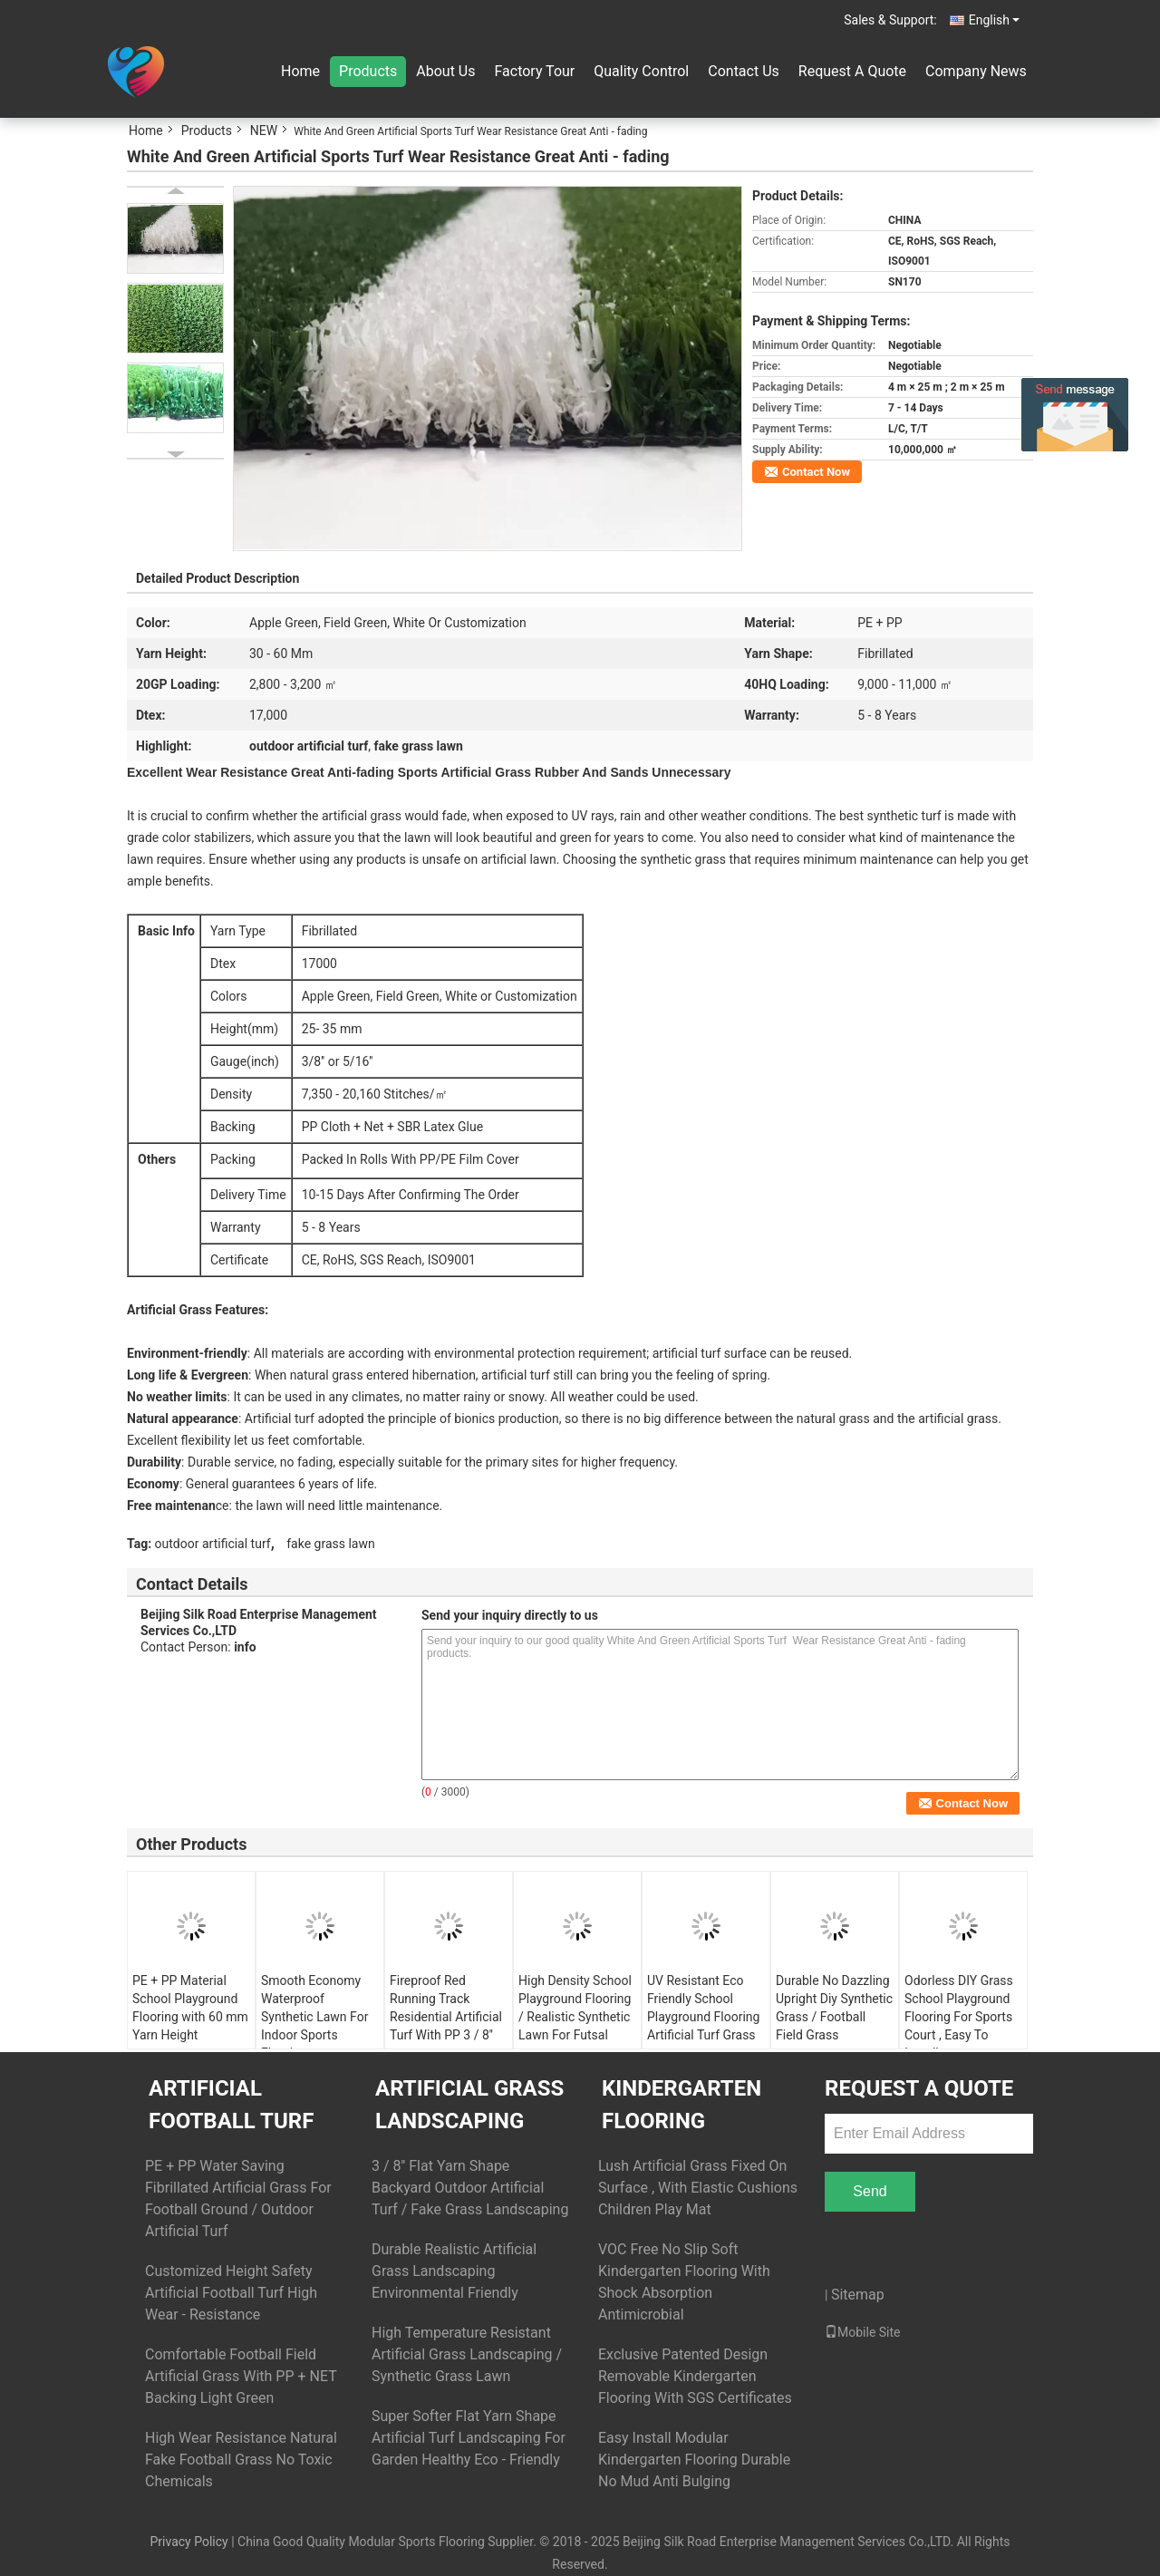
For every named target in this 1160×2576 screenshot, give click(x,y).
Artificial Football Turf (231, 2105)
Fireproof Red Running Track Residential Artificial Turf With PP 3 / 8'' (446, 2007)
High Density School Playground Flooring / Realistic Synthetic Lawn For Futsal (575, 2007)
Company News (976, 71)
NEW (263, 130)
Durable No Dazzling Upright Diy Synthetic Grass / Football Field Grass (834, 2007)
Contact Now (816, 472)
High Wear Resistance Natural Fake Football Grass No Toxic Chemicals (241, 2459)
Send (869, 2191)
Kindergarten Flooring (681, 2105)
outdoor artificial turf (213, 1543)
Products (368, 71)
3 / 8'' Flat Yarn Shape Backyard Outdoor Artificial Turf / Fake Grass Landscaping (470, 2187)
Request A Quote (852, 71)
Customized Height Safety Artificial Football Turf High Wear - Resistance (231, 2292)
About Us (445, 71)
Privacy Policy (188, 2541)
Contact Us (743, 71)
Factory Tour (534, 71)
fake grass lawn (330, 1543)
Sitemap (857, 2294)
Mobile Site (863, 2332)
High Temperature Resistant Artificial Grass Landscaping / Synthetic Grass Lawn (467, 2354)
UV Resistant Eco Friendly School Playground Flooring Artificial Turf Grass (703, 2007)
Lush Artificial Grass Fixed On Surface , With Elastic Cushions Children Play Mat (698, 2187)
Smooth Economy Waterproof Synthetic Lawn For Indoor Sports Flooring (314, 2016)
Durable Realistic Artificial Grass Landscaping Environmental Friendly (454, 2271)
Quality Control (641, 71)
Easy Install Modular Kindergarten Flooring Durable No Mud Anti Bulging (694, 2459)
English (994, 20)
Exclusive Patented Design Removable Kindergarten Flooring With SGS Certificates (695, 2376)
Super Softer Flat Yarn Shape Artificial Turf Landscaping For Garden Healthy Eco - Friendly (469, 2437)
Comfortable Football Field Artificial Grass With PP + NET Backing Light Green (240, 2376)
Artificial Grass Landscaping (469, 2105)
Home (300, 71)
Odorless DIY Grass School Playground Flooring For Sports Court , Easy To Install (958, 2016)
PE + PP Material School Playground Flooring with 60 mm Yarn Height (190, 2007)
